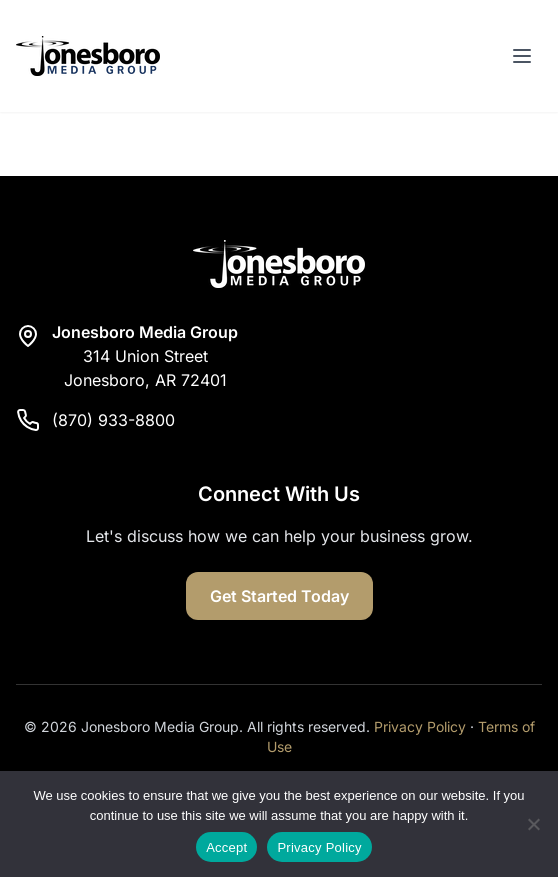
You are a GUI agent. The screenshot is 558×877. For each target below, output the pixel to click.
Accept (226, 847)
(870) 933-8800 (113, 420)
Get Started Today (279, 596)
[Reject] (533, 824)
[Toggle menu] (522, 56)
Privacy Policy (420, 726)
